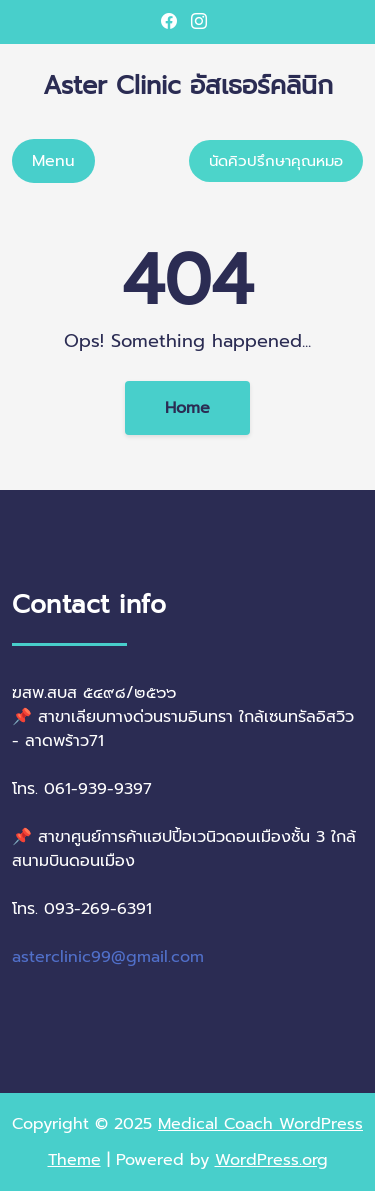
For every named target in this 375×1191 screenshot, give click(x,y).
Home (187, 408)
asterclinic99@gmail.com (108, 957)
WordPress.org (271, 1160)
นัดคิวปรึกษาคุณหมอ (276, 161)
